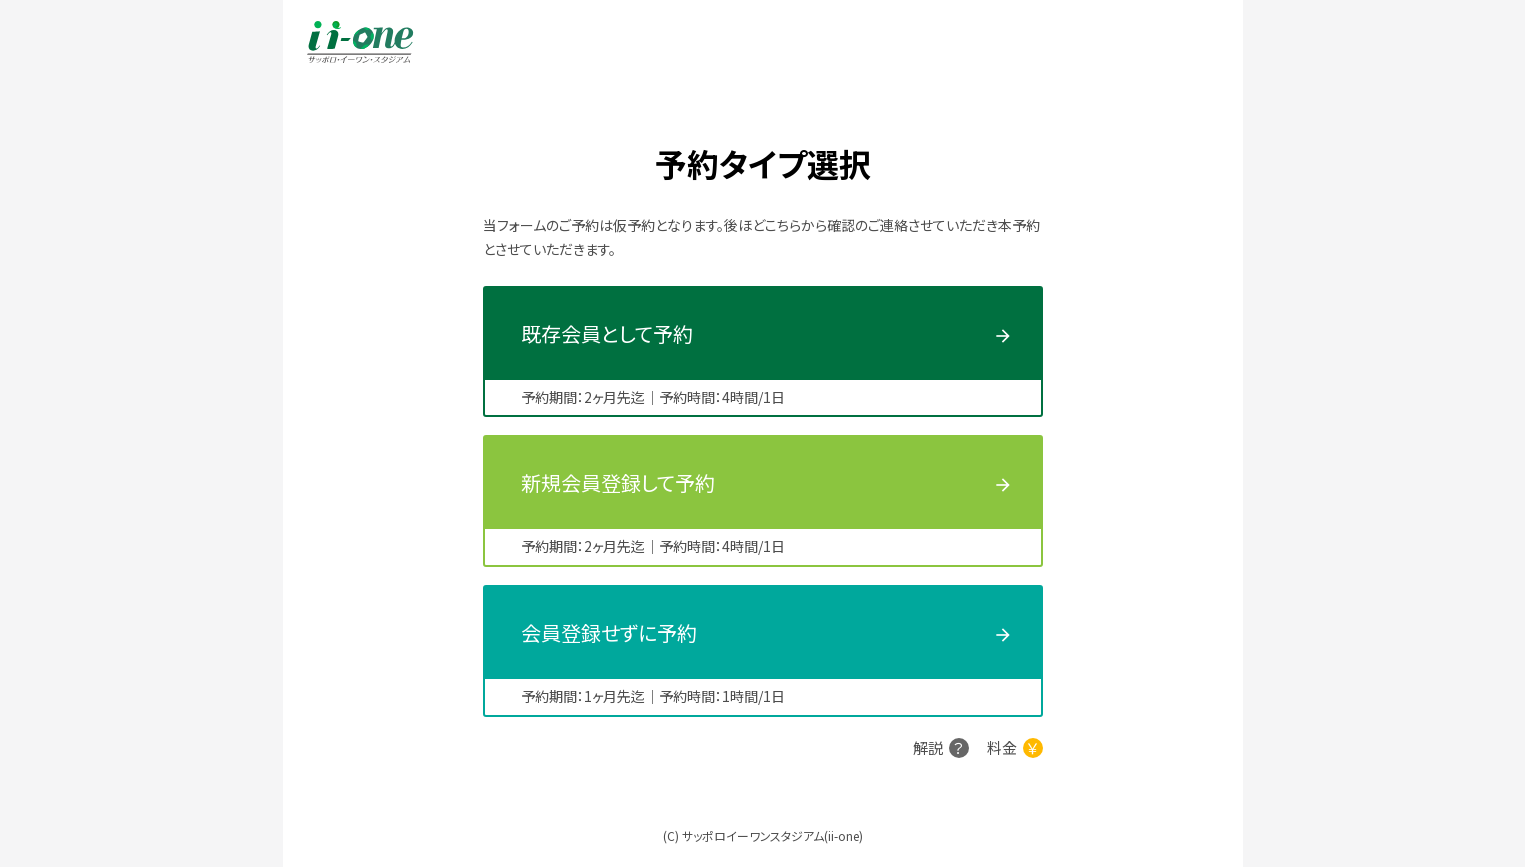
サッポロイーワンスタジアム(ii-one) (772, 835)
